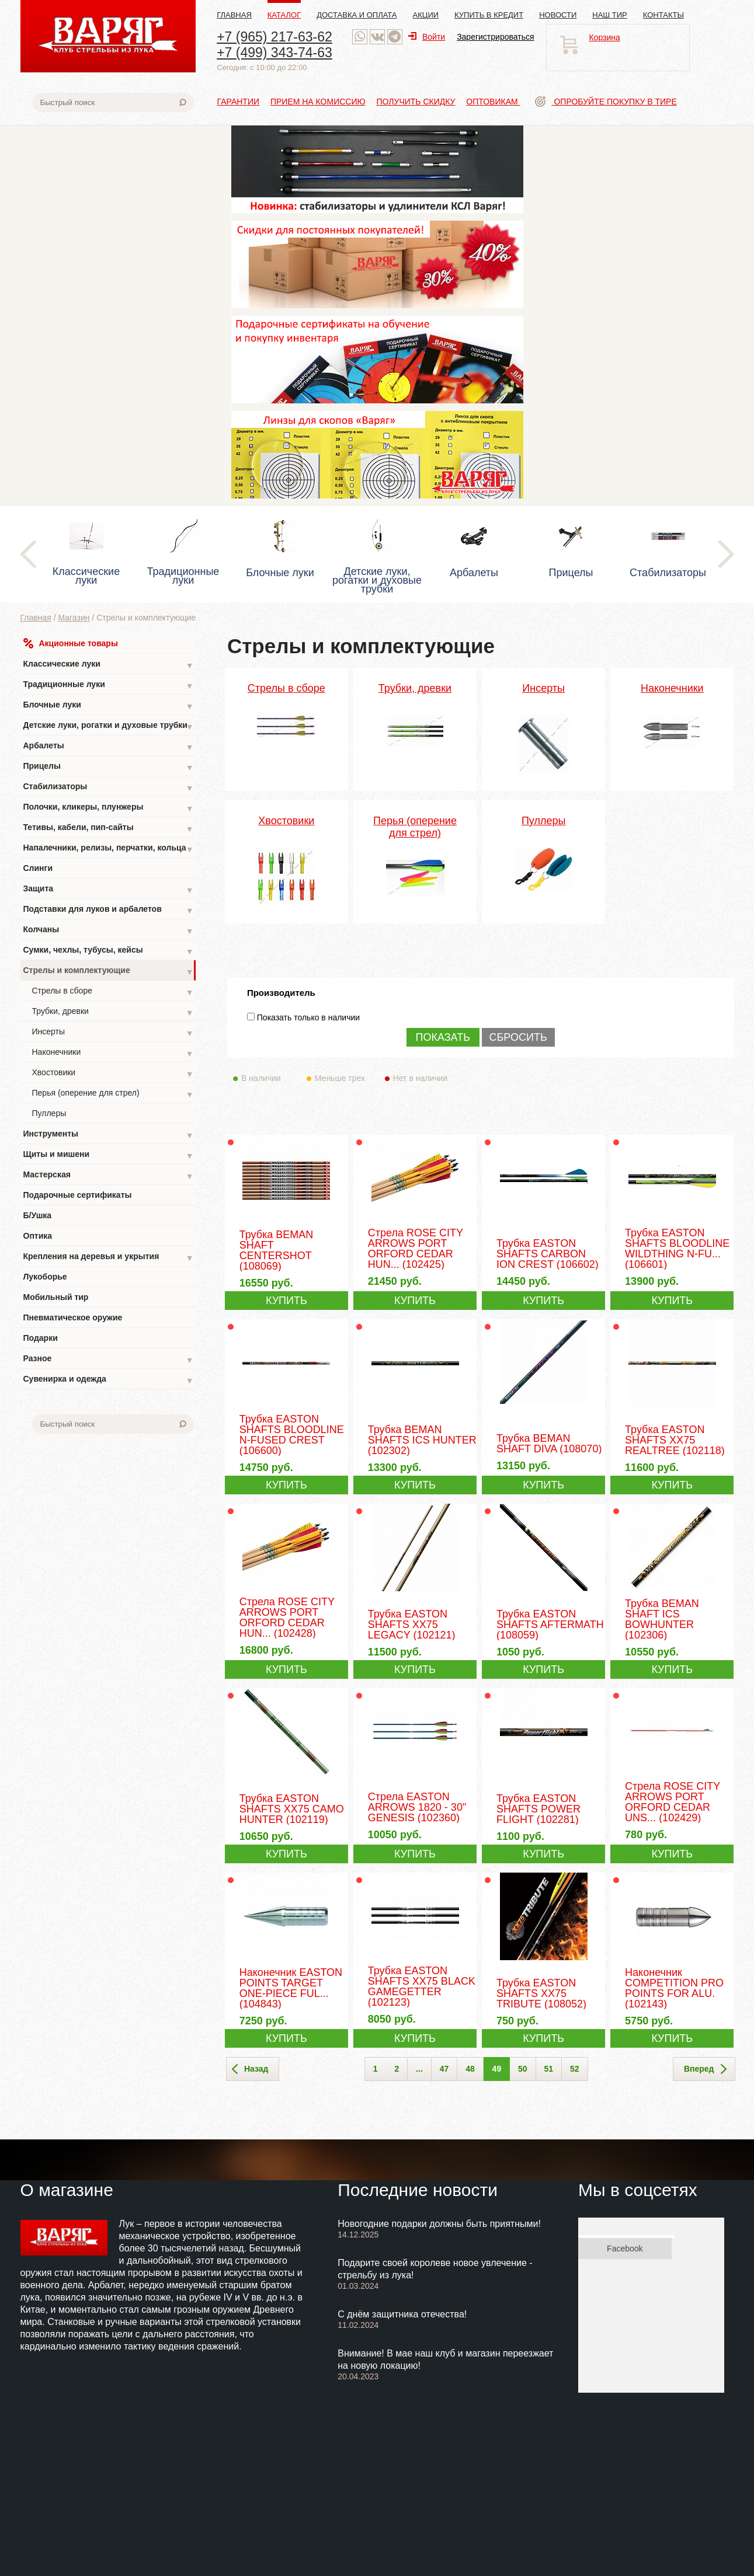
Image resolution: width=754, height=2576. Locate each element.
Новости (557, 15)
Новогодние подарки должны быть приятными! (439, 2224)
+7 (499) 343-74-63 (274, 52)
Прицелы (108, 767)
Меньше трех (342, 1078)
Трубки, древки (113, 1012)
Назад (250, 2069)
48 (470, 2068)
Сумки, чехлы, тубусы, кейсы (108, 951)
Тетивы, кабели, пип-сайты (108, 828)
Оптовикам (493, 101)
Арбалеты (108, 747)
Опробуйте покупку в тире (606, 101)
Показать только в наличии (308, 1017)
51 (549, 2068)
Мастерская (108, 1176)
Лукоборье (45, 1276)
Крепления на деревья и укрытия (108, 1258)
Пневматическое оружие (73, 1317)
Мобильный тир (56, 1297)
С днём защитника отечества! (402, 2314)
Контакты (663, 15)
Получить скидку (416, 101)
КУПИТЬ (286, 1300)
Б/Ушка (37, 1215)
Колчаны (108, 931)
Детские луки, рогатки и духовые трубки (108, 726)
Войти (426, 36)
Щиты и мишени (108, 1155)
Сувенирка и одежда (108, 1380)
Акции (426, 15)
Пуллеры (49, 1113)
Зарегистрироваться (495, 36)
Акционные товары (70, 643)
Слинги (38, 868)
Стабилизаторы (108, 788)
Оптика (38, 1235)
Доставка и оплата (357, 15)
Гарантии (238, 101)
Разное (108, 1360)
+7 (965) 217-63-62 (274, 36)
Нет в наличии (421, 1078)
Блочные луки (108, 706)
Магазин (73, 617)
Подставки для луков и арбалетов (108, 910)
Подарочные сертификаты (77, 1195)
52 (574, 2068)
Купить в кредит (488, 15)
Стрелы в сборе (113, 992)
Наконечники (113, 1053)
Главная (234, 15)
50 (522, 2068)
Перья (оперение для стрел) (113, 1094)
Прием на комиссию (318, 101)
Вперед (705, 2069)
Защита (108, 890)
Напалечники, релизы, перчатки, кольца (108, 849)
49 (497, 2068)
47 (444, 2068)
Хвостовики (113, 1074)
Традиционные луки (108, 685)
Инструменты (108, 1135)
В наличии (269, 1078)
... (419, 2068)
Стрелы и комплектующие (108, 971)
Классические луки (108, 665)
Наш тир (609, 15)
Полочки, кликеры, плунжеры (108, 808)
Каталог (284, 15)
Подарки (40, 1338)
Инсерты (113, 1033)
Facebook (624, 2248)
